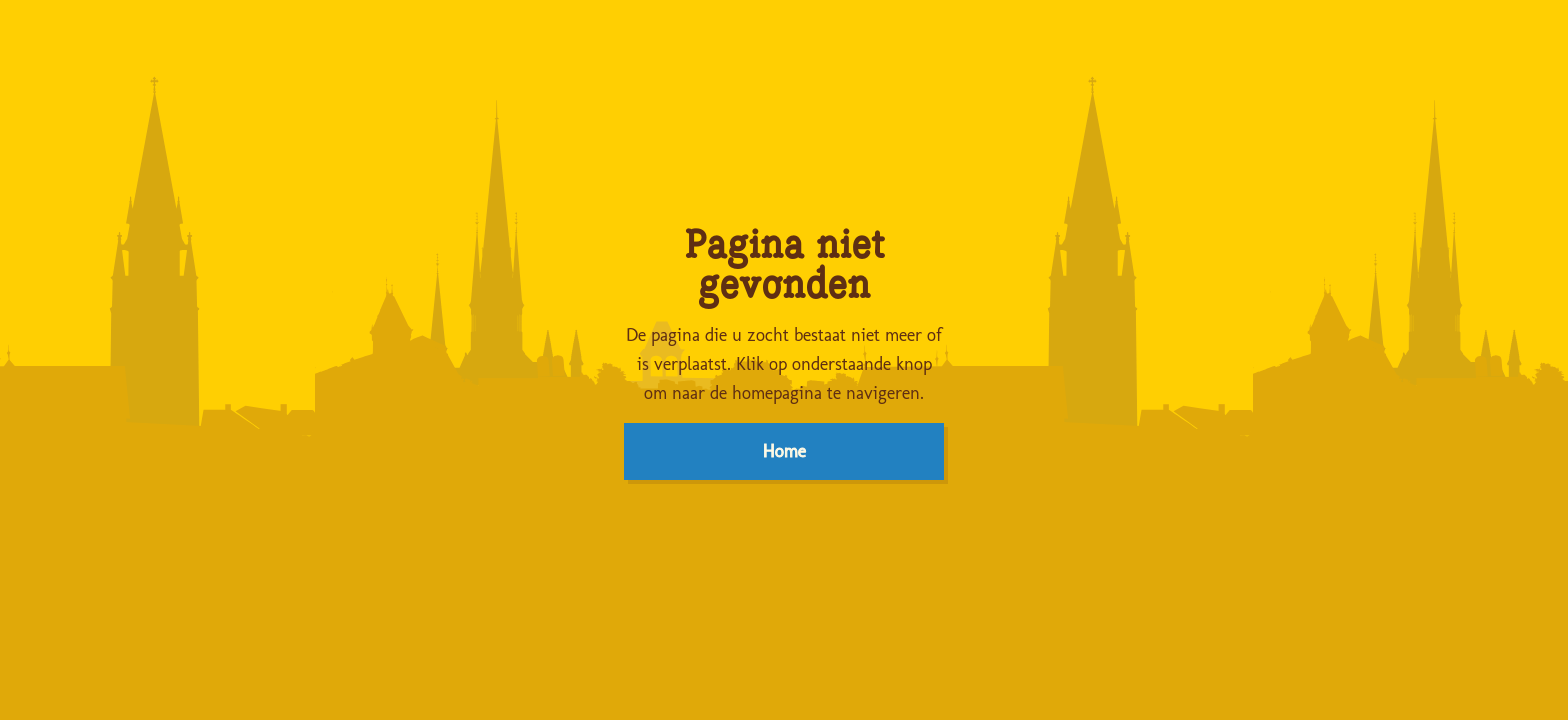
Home (784, 451)
